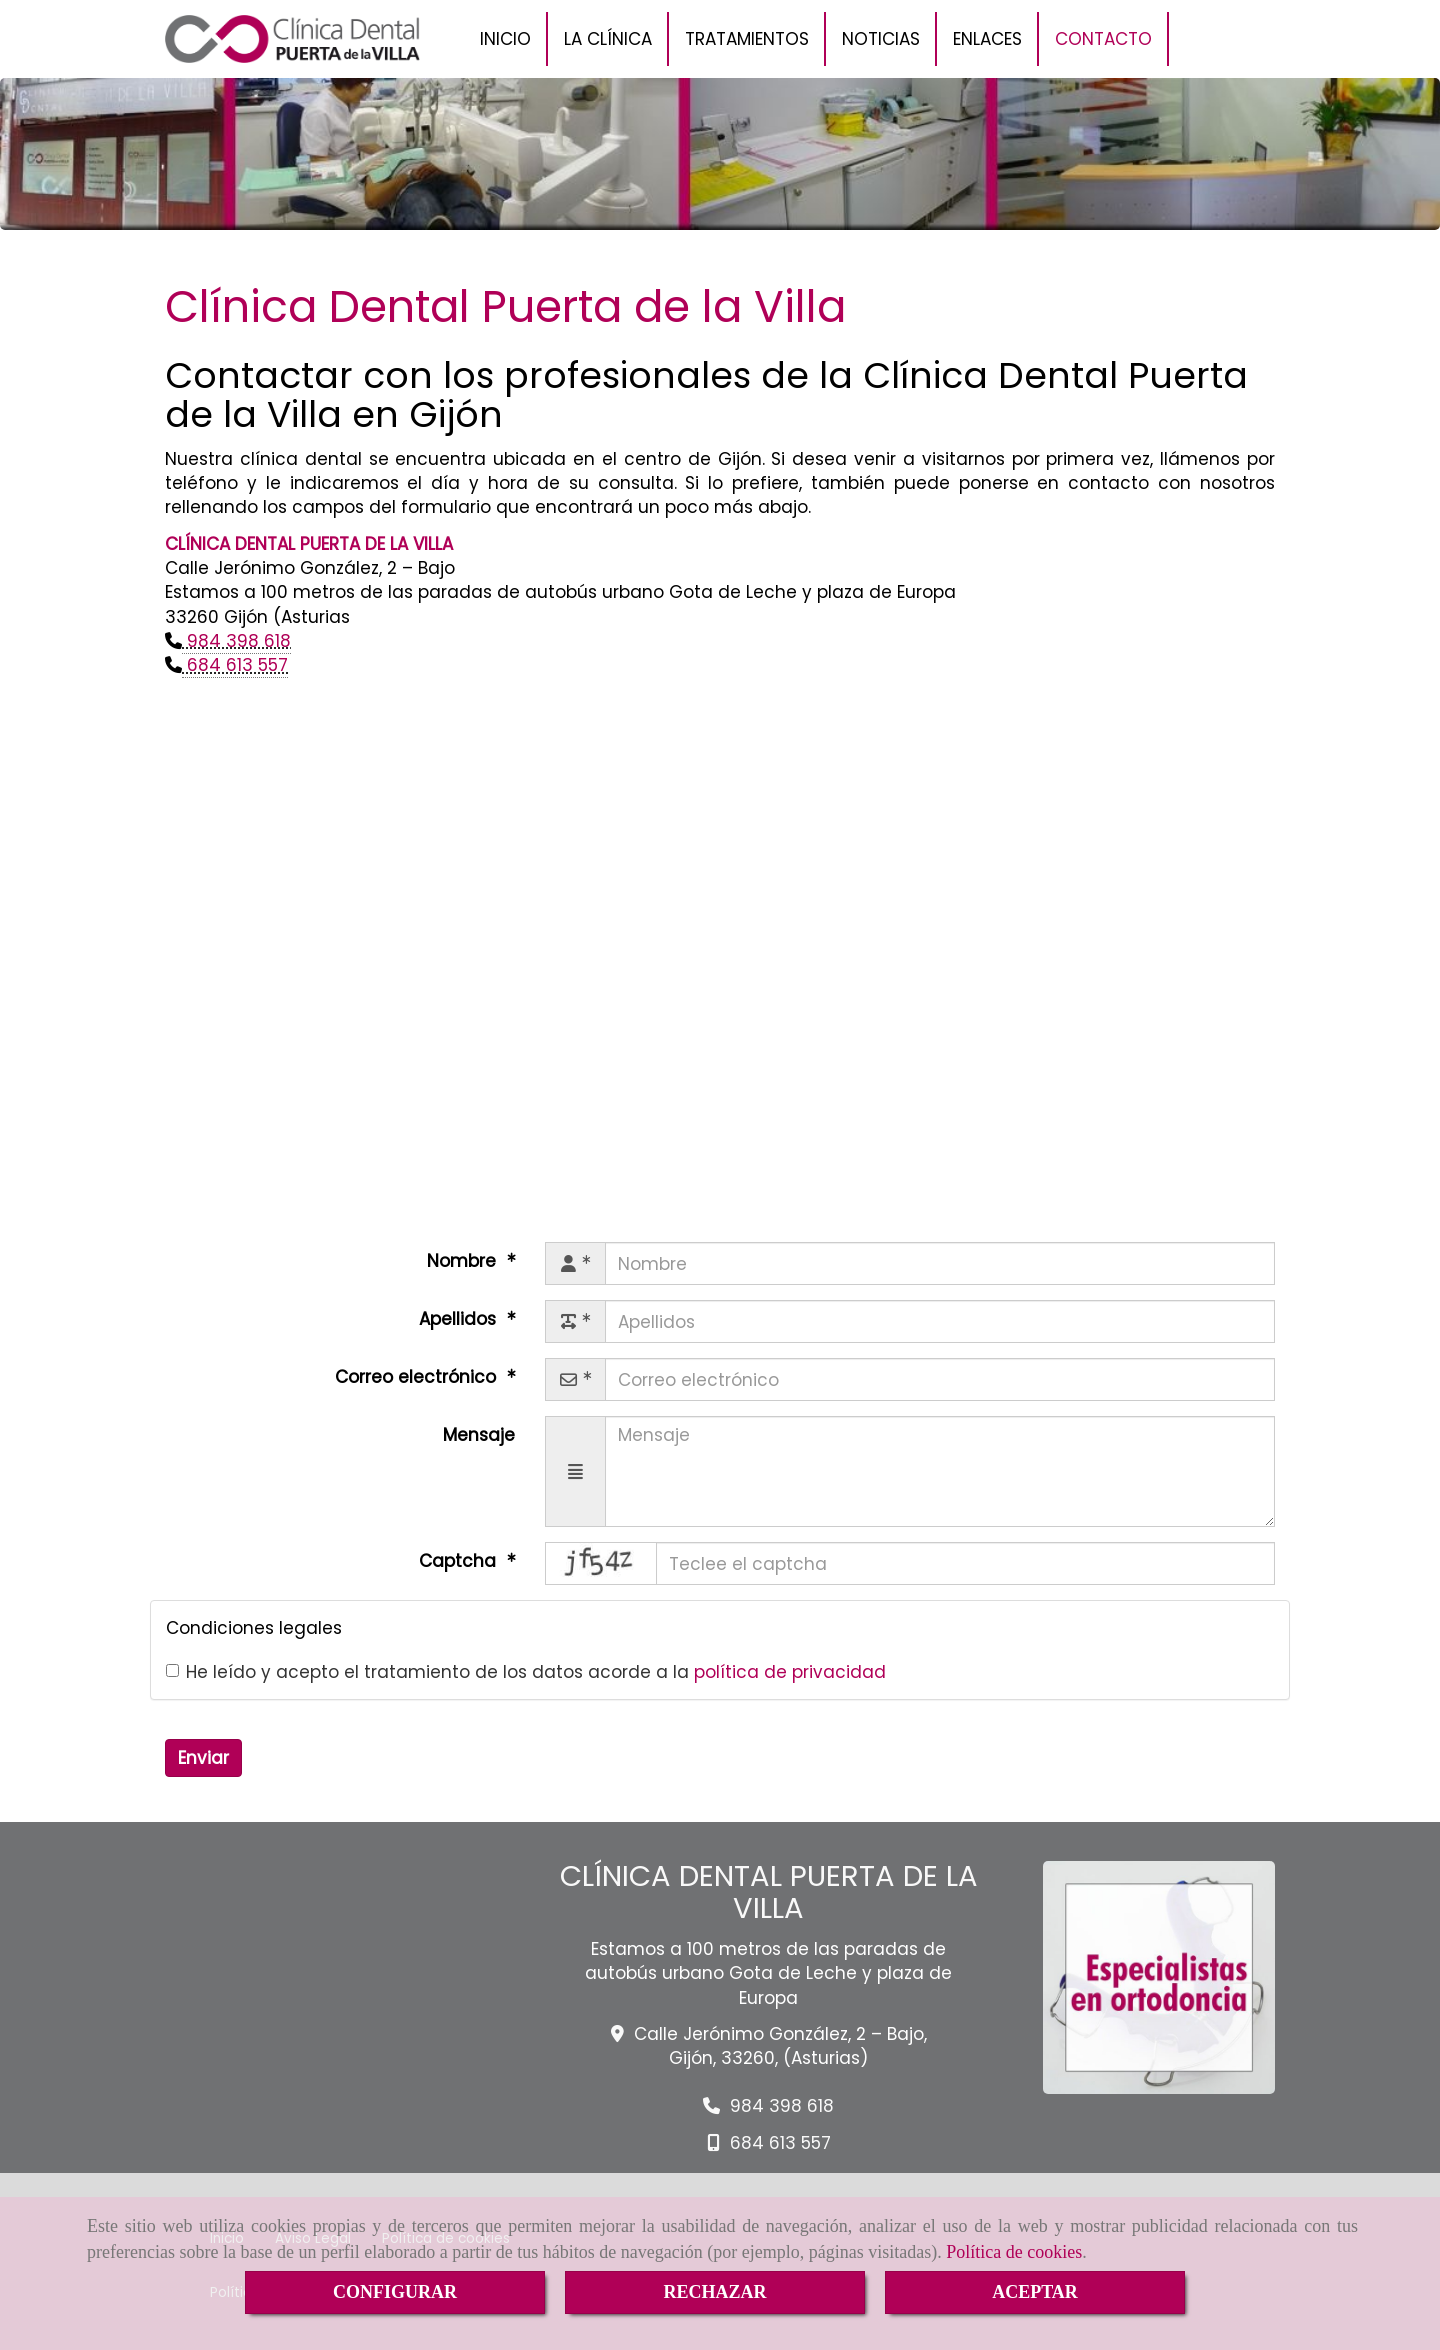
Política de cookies (1014, 2252)
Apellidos (460, 1319)
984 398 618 (236, 641)
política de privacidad (790, 1672)
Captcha (460, 1561)
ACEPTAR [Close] (1035, 2292)
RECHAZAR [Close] (714, 2292)
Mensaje (479, 1435)
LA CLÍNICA (608, 39)
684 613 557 (235, 665)
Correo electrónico (418, 1377)
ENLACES (987, 39)
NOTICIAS (881, 39)
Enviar (203, 1758)
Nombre (464, 1261)
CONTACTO (1103, 39)
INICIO (505, 39)
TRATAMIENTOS (747, 39)
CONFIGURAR (395, 2292)
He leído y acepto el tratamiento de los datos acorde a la (526, 1672)
